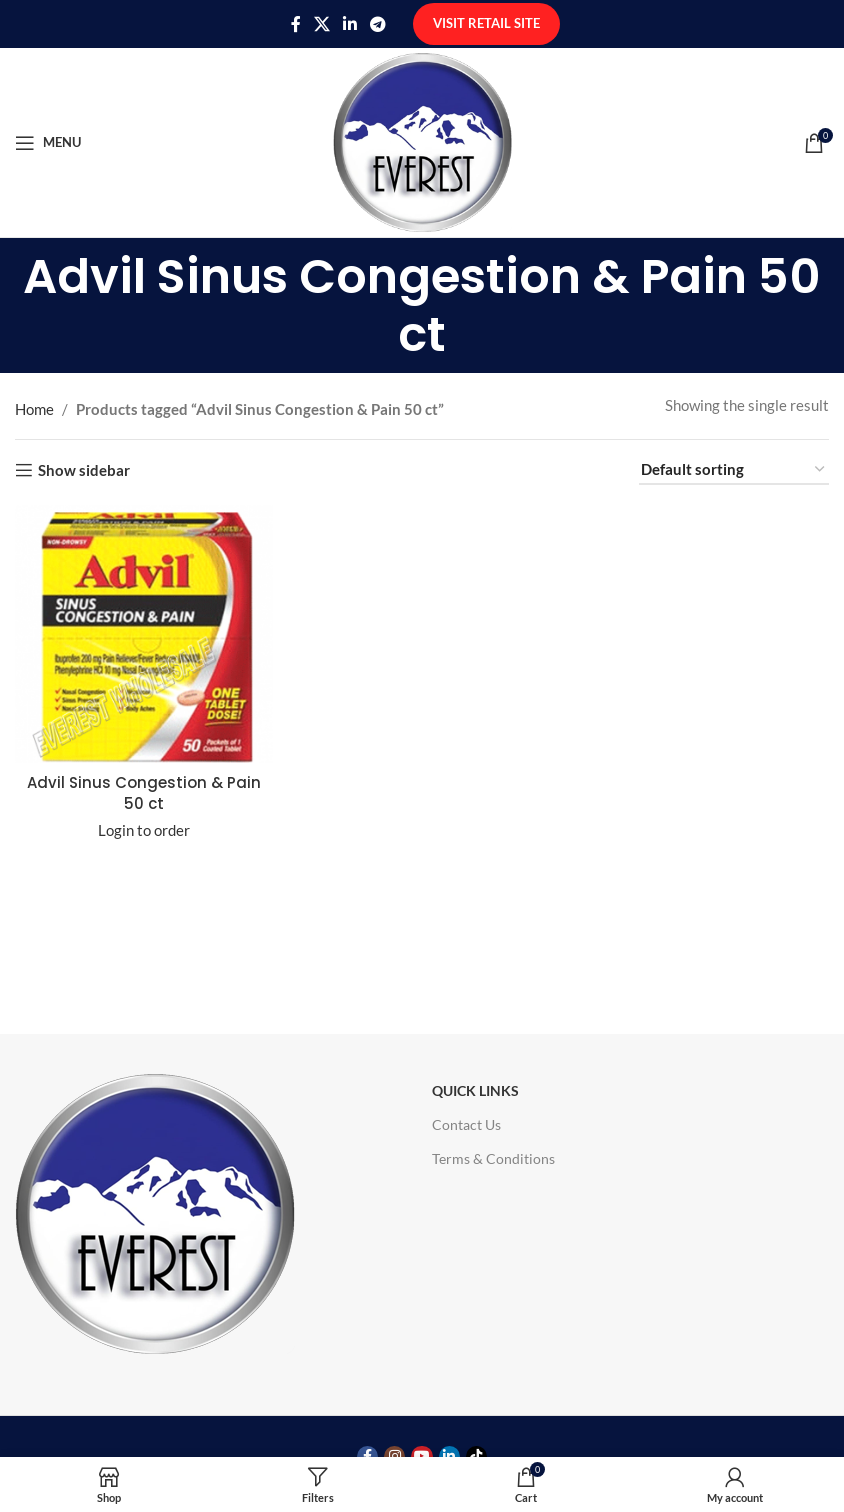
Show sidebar (84, 470)
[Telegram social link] (378, 24)
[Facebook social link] (295, 24)
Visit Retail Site (486, 23)
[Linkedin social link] (350, 24)
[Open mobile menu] (48, 143)
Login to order (144, 830)
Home (34, 409)
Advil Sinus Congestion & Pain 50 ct (144, 793)
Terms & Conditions (493, 1158)
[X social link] (321, 24)
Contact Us (466, 1124)
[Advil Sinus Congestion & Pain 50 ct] (144, 634)
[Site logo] (422, 140)
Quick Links (475, 1090)
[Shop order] (734, 470)
